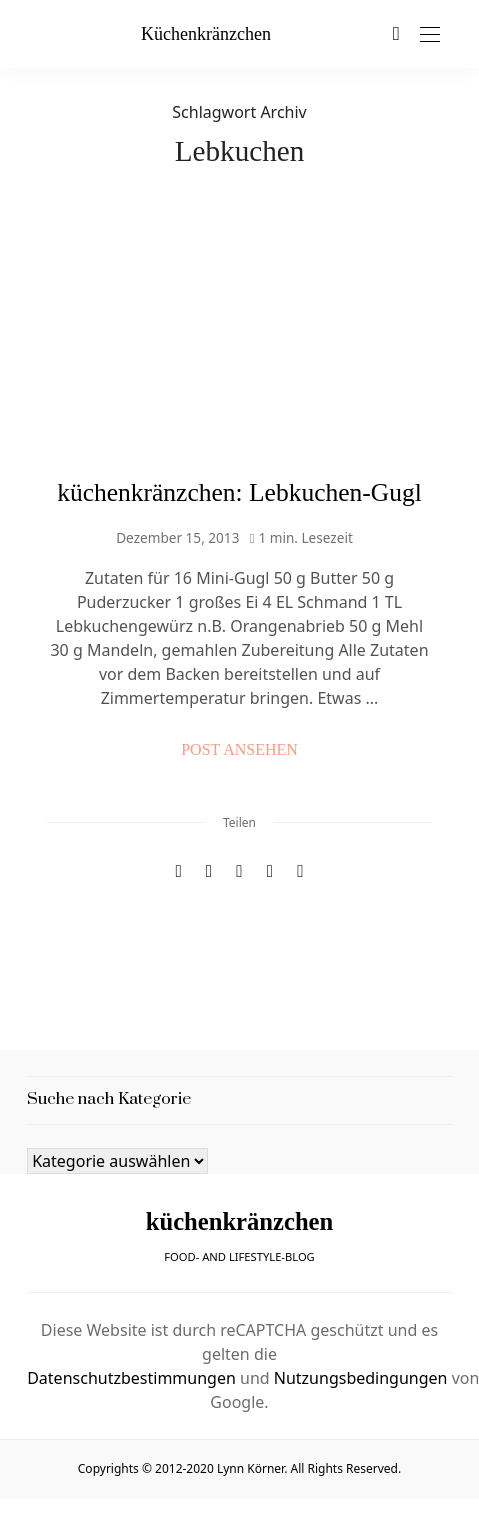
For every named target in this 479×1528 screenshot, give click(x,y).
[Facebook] (178, 871)
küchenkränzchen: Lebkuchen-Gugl (239, 492)
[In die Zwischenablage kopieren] (300, 871)
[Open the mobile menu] (430, 35)
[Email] (239, 871)
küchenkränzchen (206, 34)
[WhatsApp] (270, 871)
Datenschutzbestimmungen (131, 1378)
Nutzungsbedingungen (361, 1378)
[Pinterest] (209, 871)
